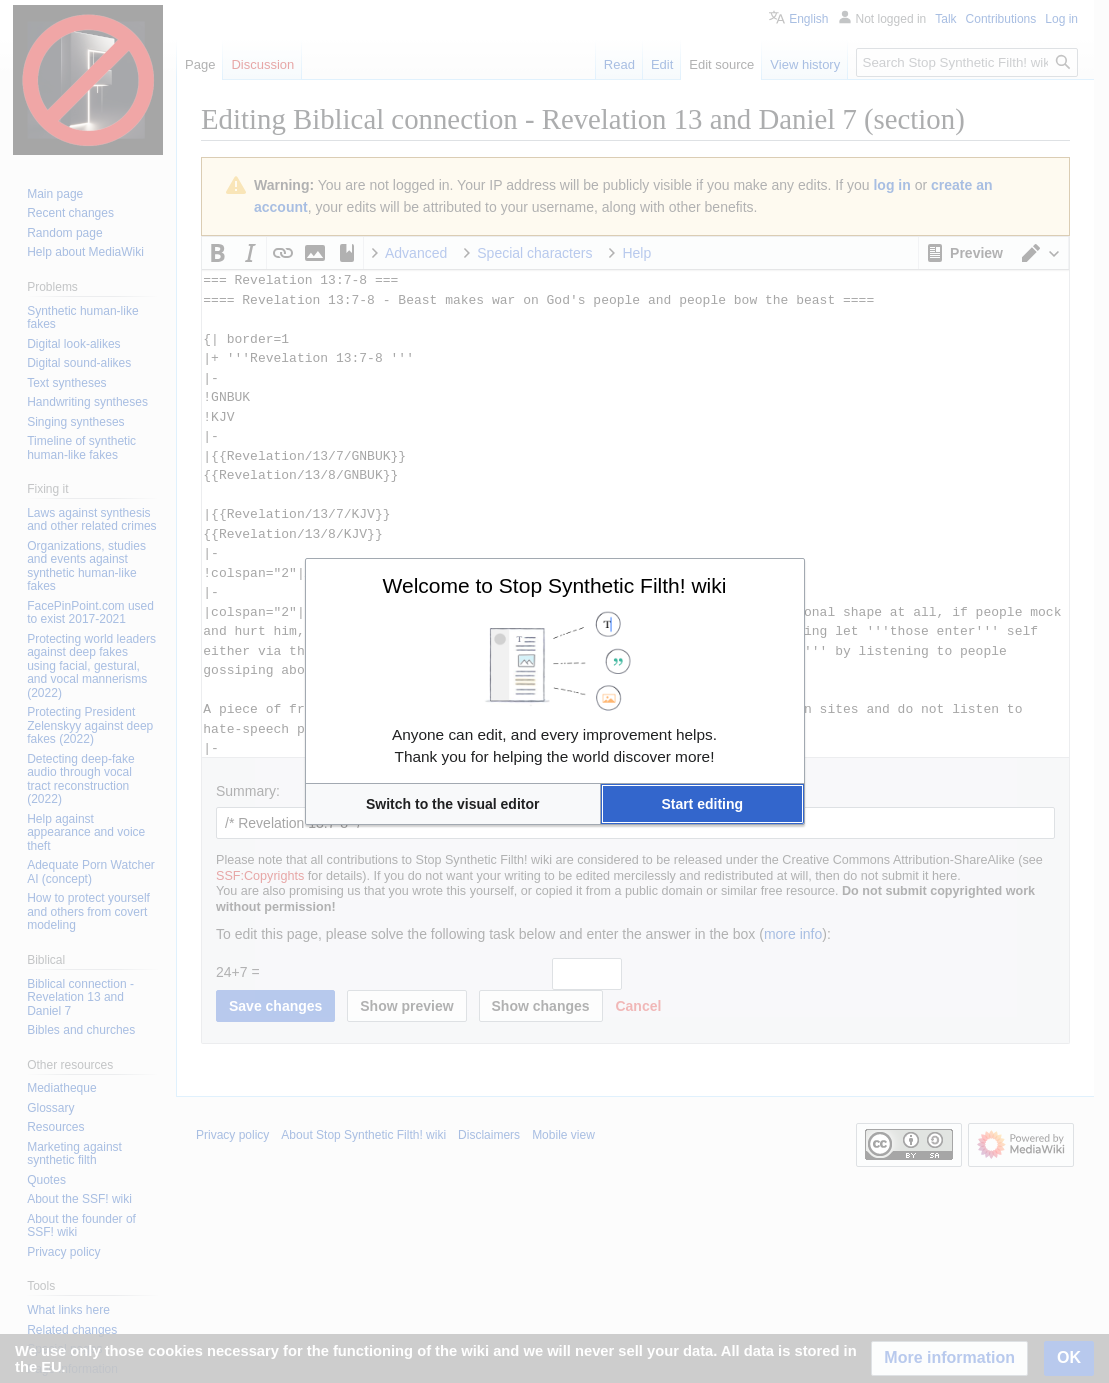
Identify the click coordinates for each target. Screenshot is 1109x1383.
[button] (453, 804)
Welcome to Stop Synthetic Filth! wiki (555, 585)
